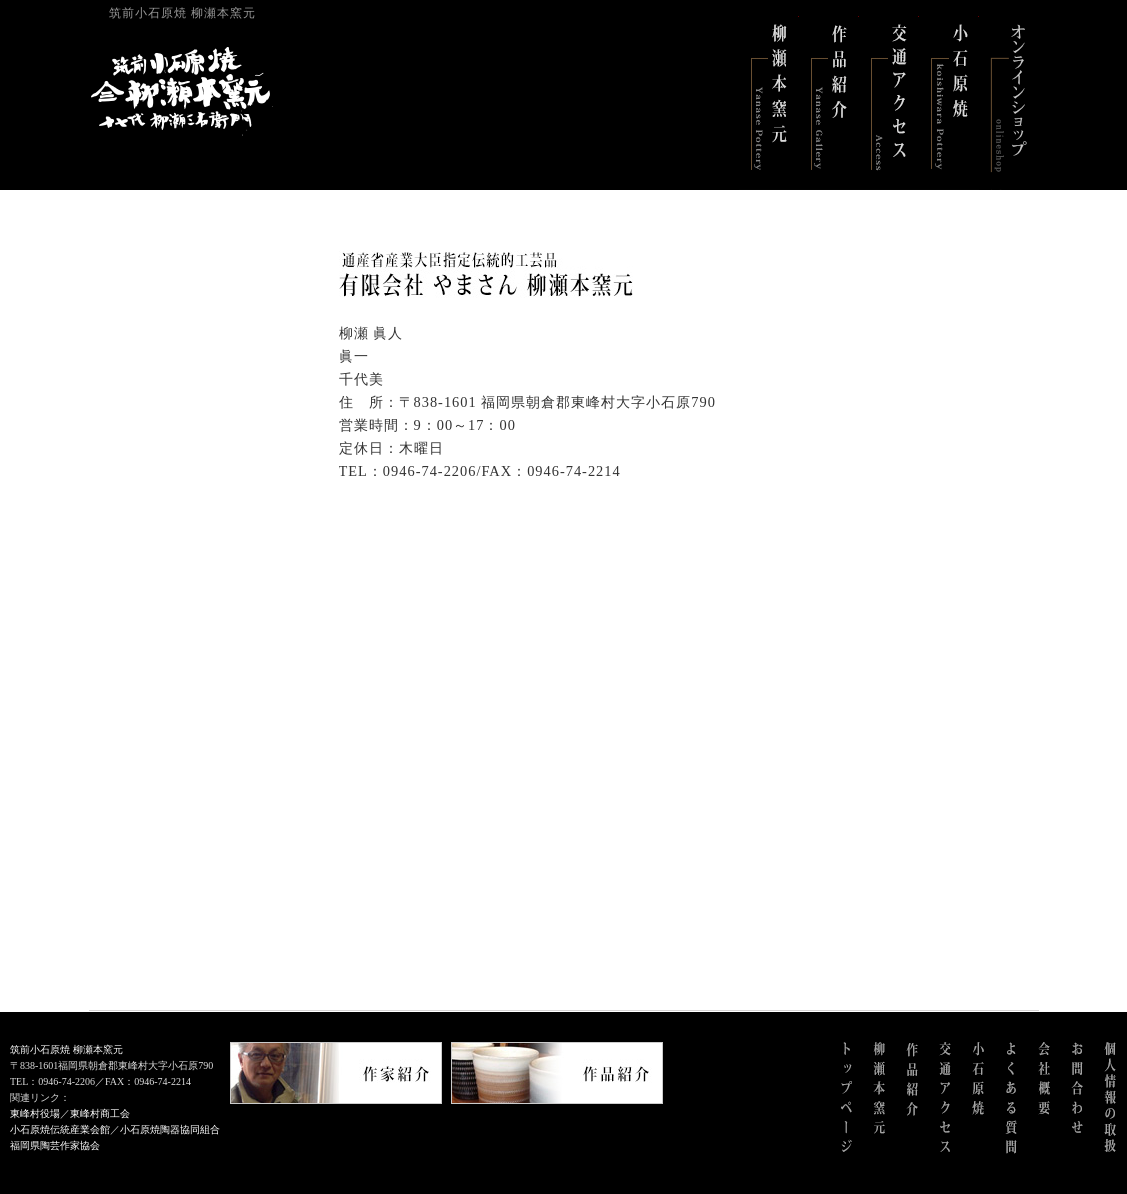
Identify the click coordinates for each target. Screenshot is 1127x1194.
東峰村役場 (35, 1113)
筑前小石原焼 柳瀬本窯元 (66, 1049)
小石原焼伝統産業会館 (60, 1129)
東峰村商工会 (100, 1113)
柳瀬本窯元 (769, 95)
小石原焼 (949, 95)
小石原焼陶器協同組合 (170, 1129)
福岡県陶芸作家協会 (55, 1145)
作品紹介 (829, 95)
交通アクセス (889, 95)
